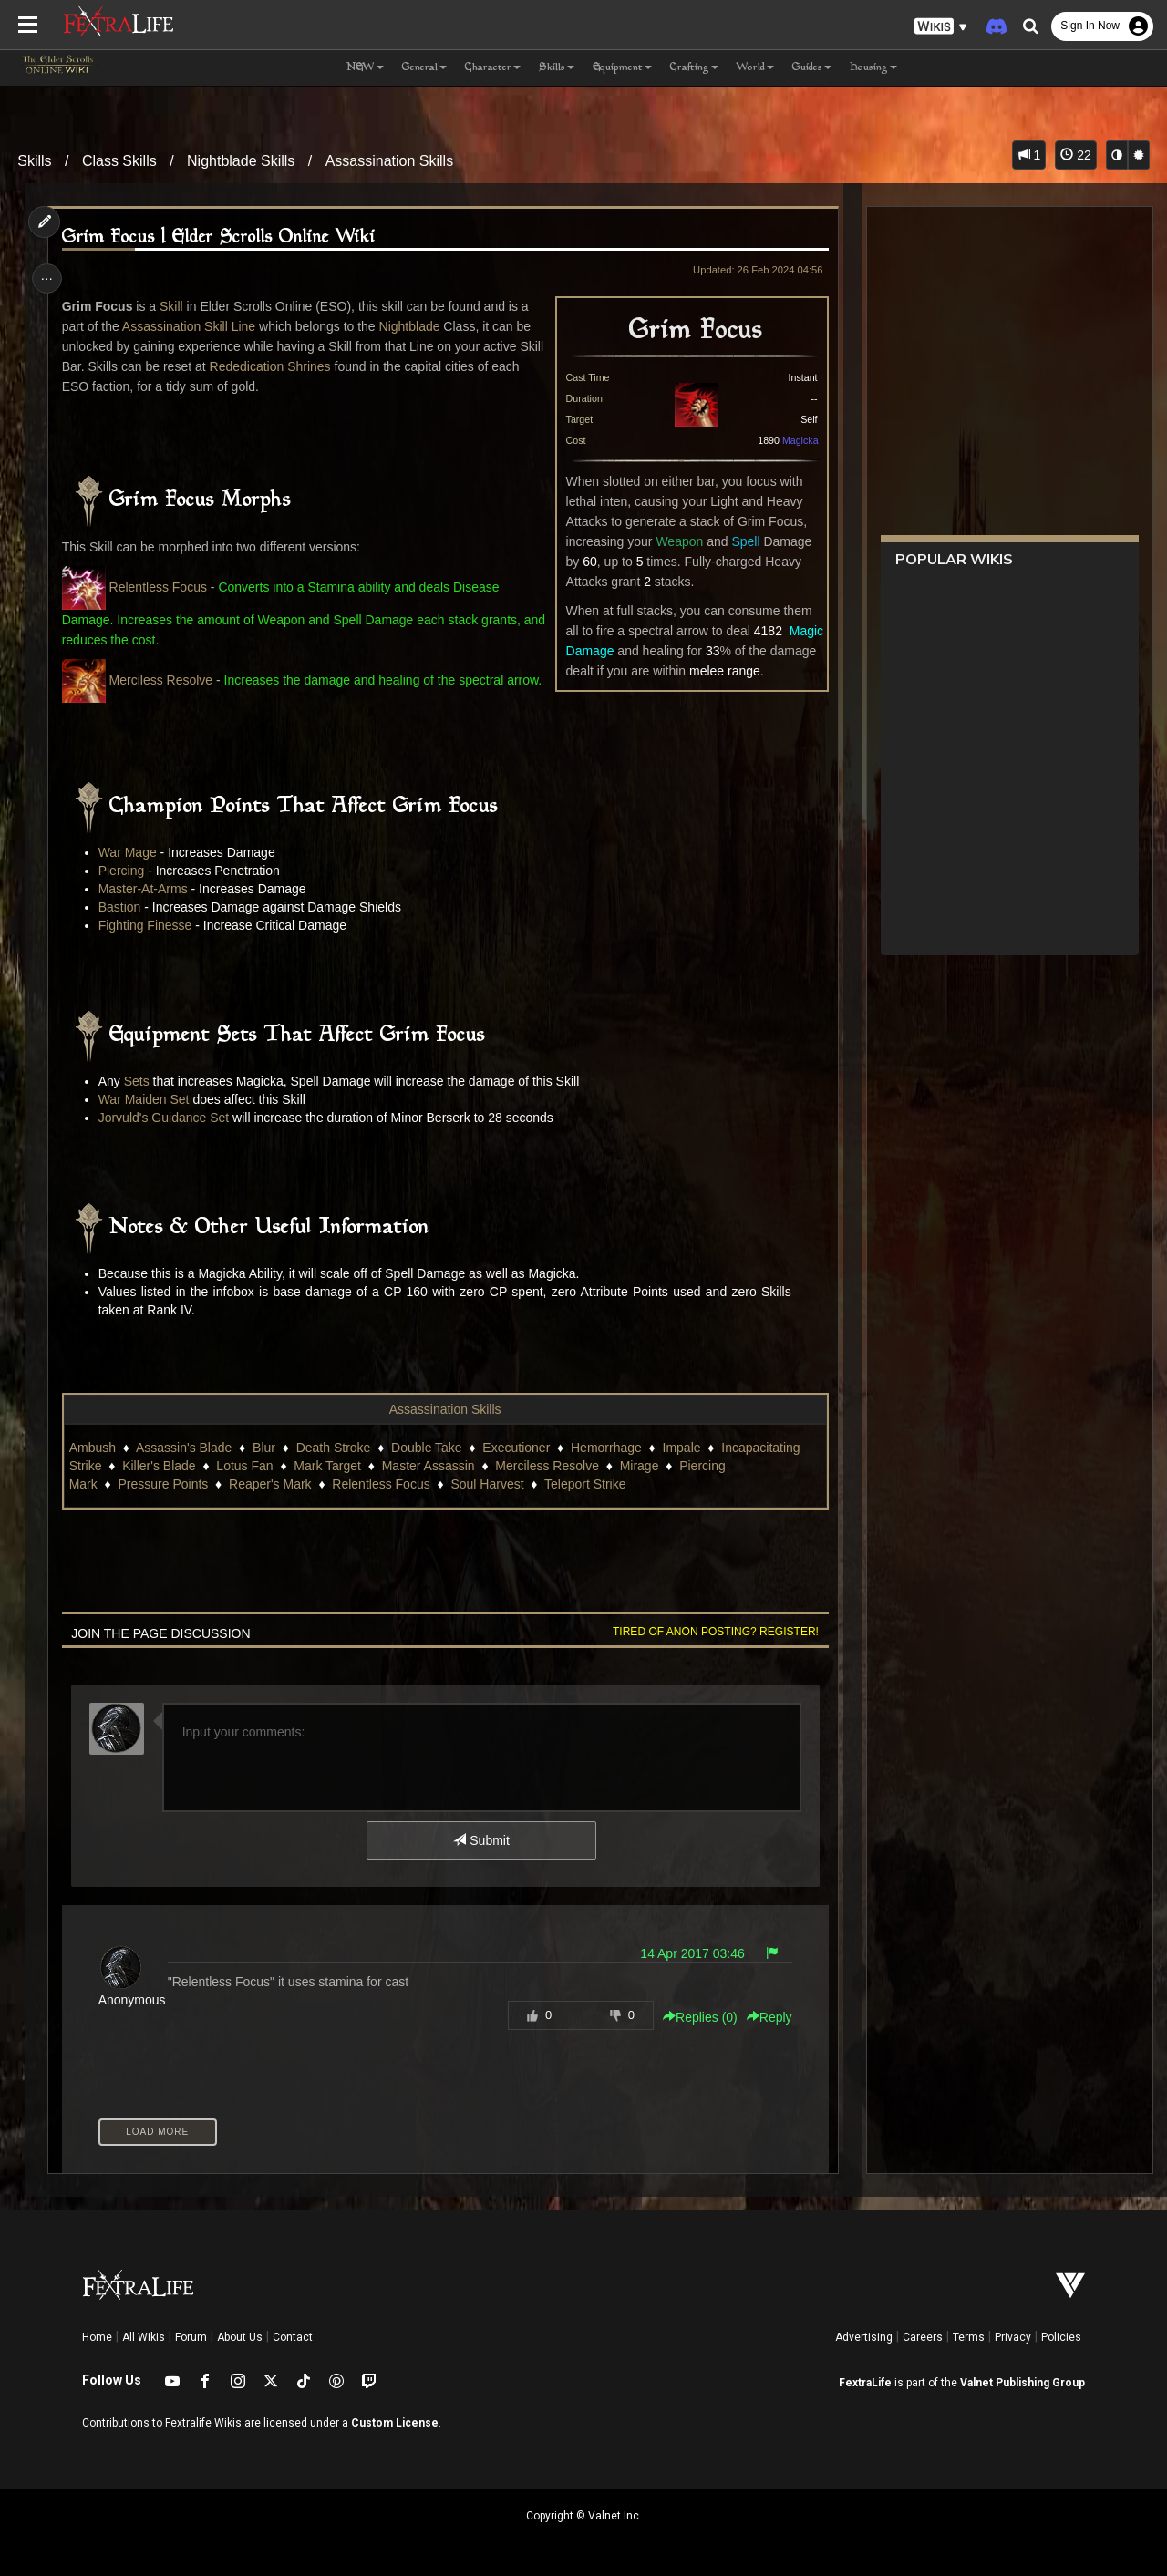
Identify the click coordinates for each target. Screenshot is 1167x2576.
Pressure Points (165, 1484)
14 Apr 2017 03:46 (689, 1953)
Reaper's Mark (273, 1484)
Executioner (519, 1447)
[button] (941, 27)
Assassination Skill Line (190, 326)
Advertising (864, 2337)
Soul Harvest (489, 1484)
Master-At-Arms (145, 888)
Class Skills (119, 161)
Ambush (94, 1447)
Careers (923, 2337)
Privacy (1013, 2337)
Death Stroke (335, 1447)
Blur (266, 1447)
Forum (191, 2337)
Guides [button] (811, 68)
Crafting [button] (694, 68)
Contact (293, 2337)
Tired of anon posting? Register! (712, 1631)
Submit (481, 1840)
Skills (34, 161)
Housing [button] (873, 68)
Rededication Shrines (272, 366)
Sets (138, 1081)
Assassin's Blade (186, 1447)
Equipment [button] (622, 68)
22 (1075, 155)
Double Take (429, 1447)
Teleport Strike (587, 1484)
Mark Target (330, 1465)
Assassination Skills (389, 161)
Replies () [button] (696, 2017)
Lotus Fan (247, 1465)
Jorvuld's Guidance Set (166, 1117)
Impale (684, 1447)
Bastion (121, 907)
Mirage (641, 1465)
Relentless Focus (160, 587)
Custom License (395, 2422)
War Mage (129, 852)
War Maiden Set (145, 1099)
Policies (1061, 2337)
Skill (174, 306)
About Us (240, 2337)
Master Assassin (430, 1465)
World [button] (755, 68)
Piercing (123, 870)
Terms (969, 2337)
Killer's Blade (162, 1465)
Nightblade (411, 326)
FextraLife (865, 2382)
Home (97, 2337)
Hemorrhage (609, 1447)
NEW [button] (365, 68)
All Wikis (143, 2337)
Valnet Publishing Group (1022, 2382)
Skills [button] (556, 68)
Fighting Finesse (147, 925)
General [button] (424, 68)
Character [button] (493, 68)
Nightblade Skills (240, 161)
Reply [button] (766, 2017)
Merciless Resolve (163, 680)
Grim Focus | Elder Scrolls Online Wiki (220, 237)
